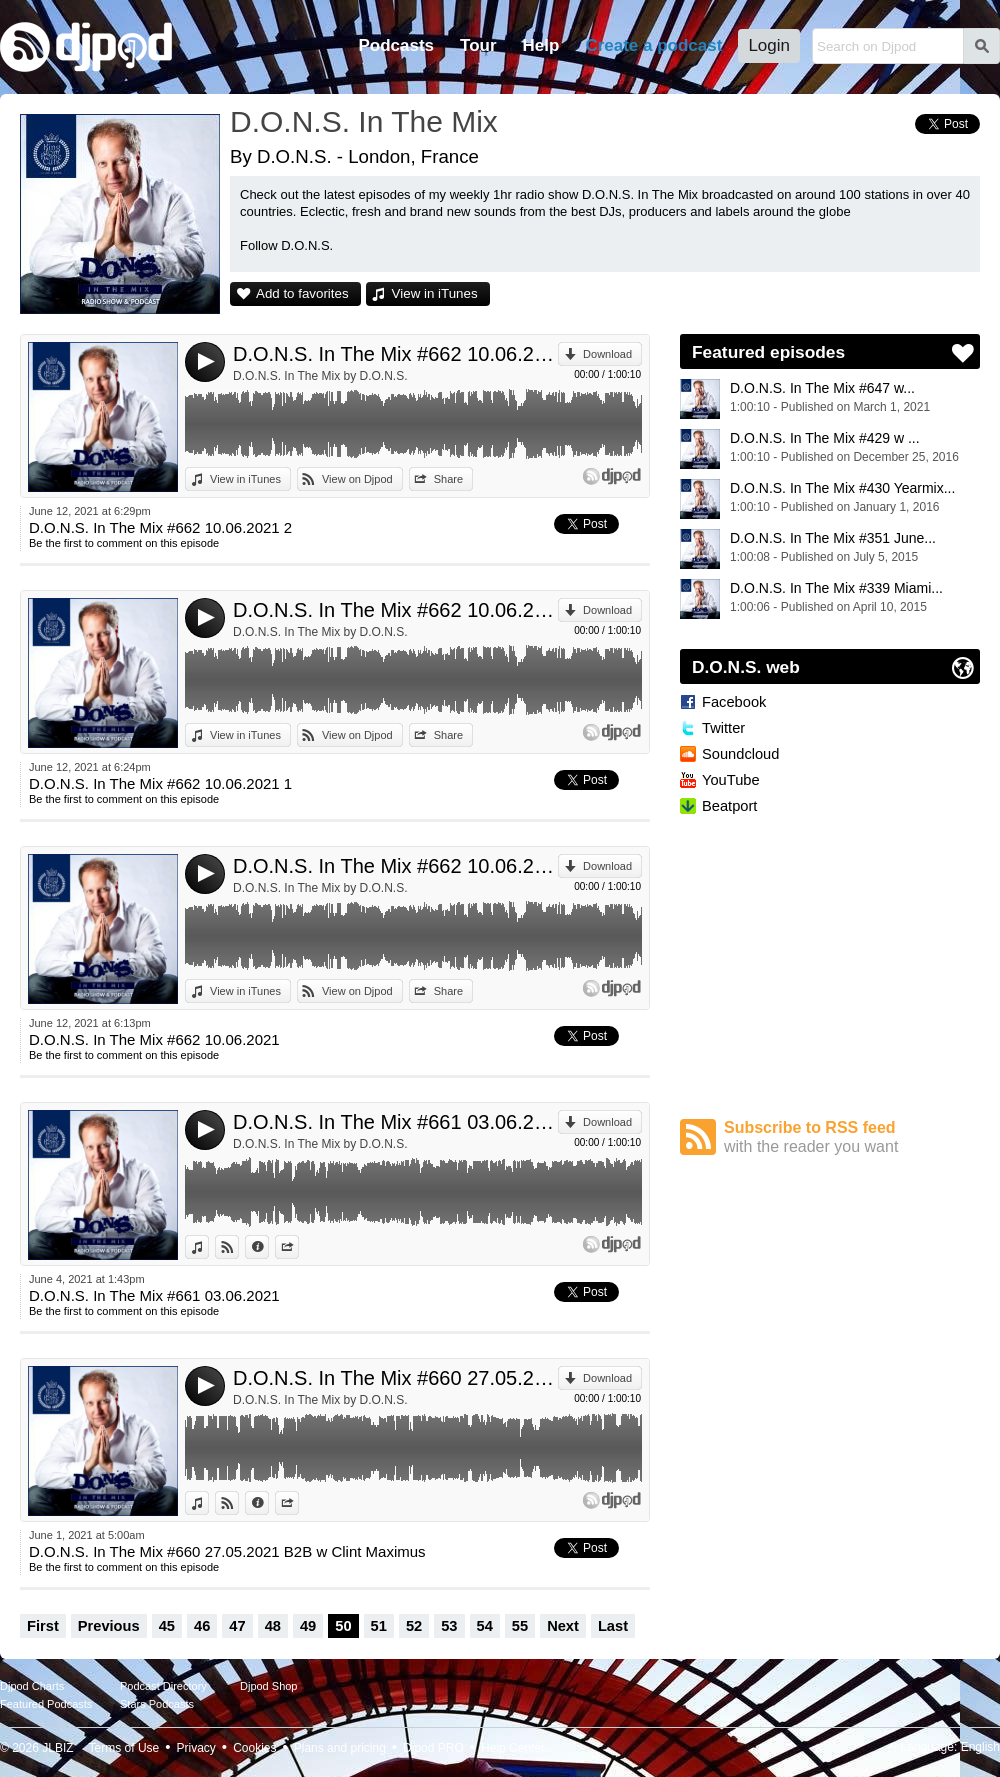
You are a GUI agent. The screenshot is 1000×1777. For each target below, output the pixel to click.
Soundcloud (740, 754)
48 (273, 1626)
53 (449, 1626)
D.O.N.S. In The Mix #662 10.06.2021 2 (395, 354)
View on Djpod (357, 479)
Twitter (723, 728)
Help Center (513, 1748)
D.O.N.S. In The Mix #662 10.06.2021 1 (395, 610)
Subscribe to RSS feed (852, 1137)
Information (268, 1247)
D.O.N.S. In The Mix (364, 121)
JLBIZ (57, 1748)
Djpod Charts (32, 1686)
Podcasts (396, 45)
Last (613, 1626)
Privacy (196, 1748)
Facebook (734, 702)
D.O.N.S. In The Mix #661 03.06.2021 (395, 1122)
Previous (109, 1626)
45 (167, 1626)
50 (343, 1626)
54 (485, 1626)
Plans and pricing (340, 1748)
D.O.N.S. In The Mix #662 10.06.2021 (395, 866)
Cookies (254, 1748)
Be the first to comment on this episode (124, 543)
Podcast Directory (163, 1686)
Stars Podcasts (157, 1704)
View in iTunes (435, 293)
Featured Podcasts (46, 1704)
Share (448, 479)
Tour (478, 45)
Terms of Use (124, 1748)
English (980, 1747)
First (43, 1626)
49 (308, 1626)
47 (237, 1626)
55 (520, 1626)
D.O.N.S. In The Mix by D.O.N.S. (320, 376)
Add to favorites (302, 293)
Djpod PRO (433, 1748)
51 (379, 1626)
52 (414, 1626)
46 (202, 1626)
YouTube (731, 780)
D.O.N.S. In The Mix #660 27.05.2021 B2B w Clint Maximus (395, 1378)
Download (607, 354)
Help (541, 45)
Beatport (729, 806)
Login (769, 45)
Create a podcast (653, 45)
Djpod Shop (269, 1686)
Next (563, 1626)
